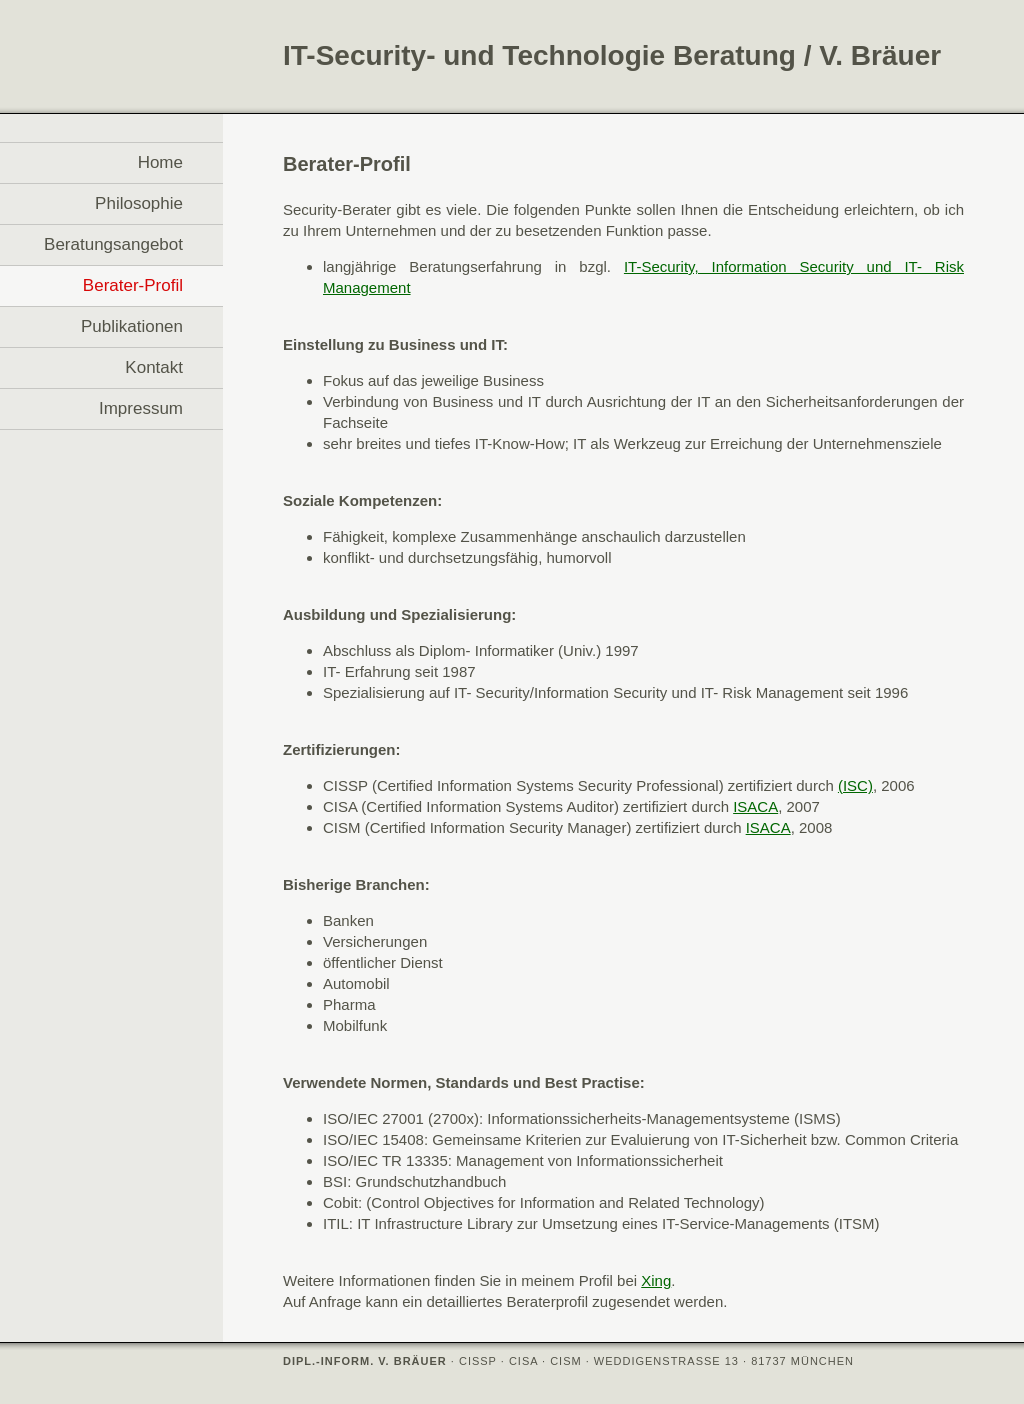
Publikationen (132, 326)
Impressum (141, 408)
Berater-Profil (133, 285)
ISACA (755, 806)
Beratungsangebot (113, 244)
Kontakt (154, 367)
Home (160, 162)
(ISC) (855, 785)
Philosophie (139, 203)
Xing (656, 1280)
